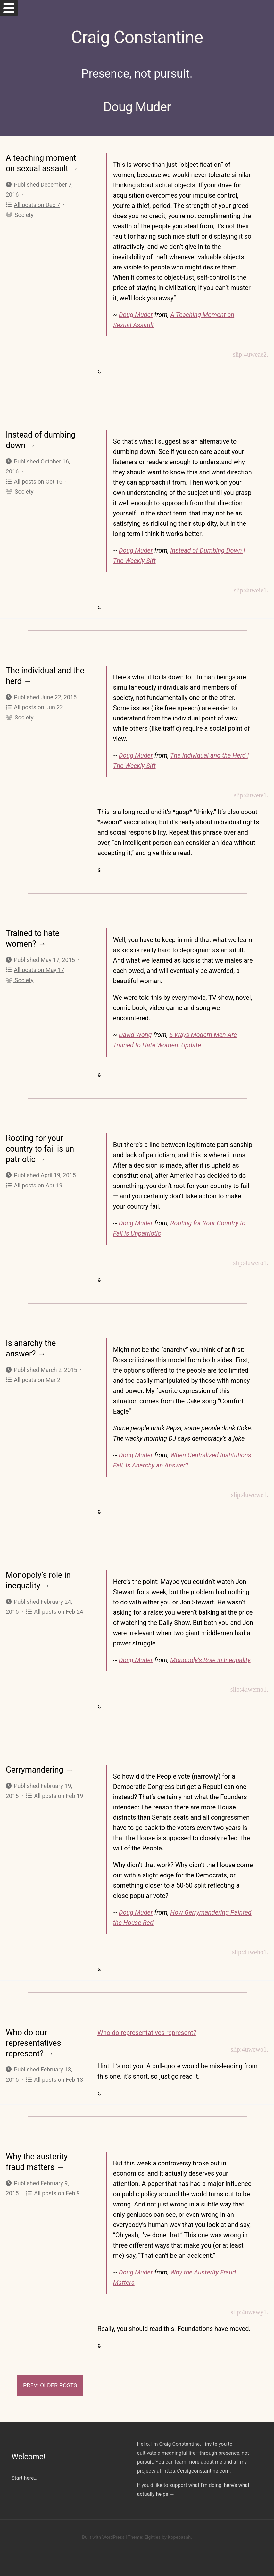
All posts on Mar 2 (33, 1379)
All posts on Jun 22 (34, 707)
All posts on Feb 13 (54, 2079)
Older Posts (58, 2385)
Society (19, 214)
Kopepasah (179, 2537)
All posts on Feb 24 (54, 1611)
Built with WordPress (103, 2537)
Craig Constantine (137, 37)
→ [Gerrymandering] (69, 1769)
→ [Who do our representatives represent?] (50, 2053)
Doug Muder (136, 315)
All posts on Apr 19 (34, 1185)
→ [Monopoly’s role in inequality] (46, 1585)
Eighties (152, 2537)
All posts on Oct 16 (34, 481)
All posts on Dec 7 (33, 204)
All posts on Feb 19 (54, 1795)
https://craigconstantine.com (196, 2471)
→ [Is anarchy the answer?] (42, 1353)
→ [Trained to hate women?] (42, 943)
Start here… (24, 2478)
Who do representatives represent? (146, 2032)
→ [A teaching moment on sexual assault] (74, 168)
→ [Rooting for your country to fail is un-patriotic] (41, 1159)
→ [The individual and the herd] (28, 681)
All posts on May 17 (35, 969)
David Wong (135, 1035)
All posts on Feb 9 (53, 2193)
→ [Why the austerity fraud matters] (60, 2167)
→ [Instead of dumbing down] (32, 445)
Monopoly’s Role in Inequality (210, 1660)
